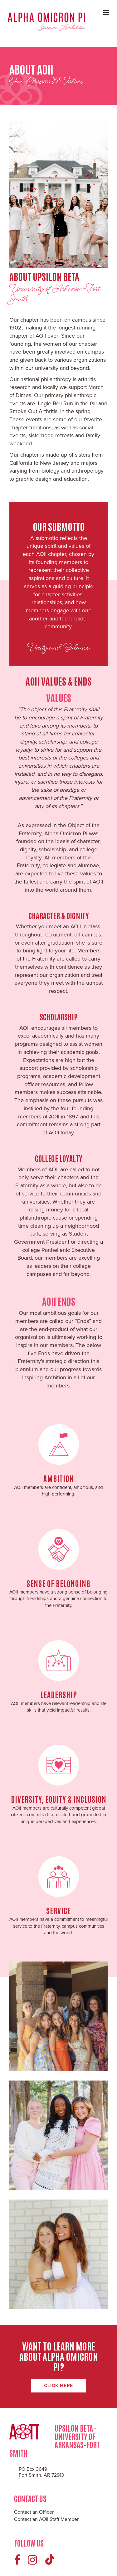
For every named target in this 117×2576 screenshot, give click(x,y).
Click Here (58, 2385)
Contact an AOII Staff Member (46, 2519)
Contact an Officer (34, 2512)
